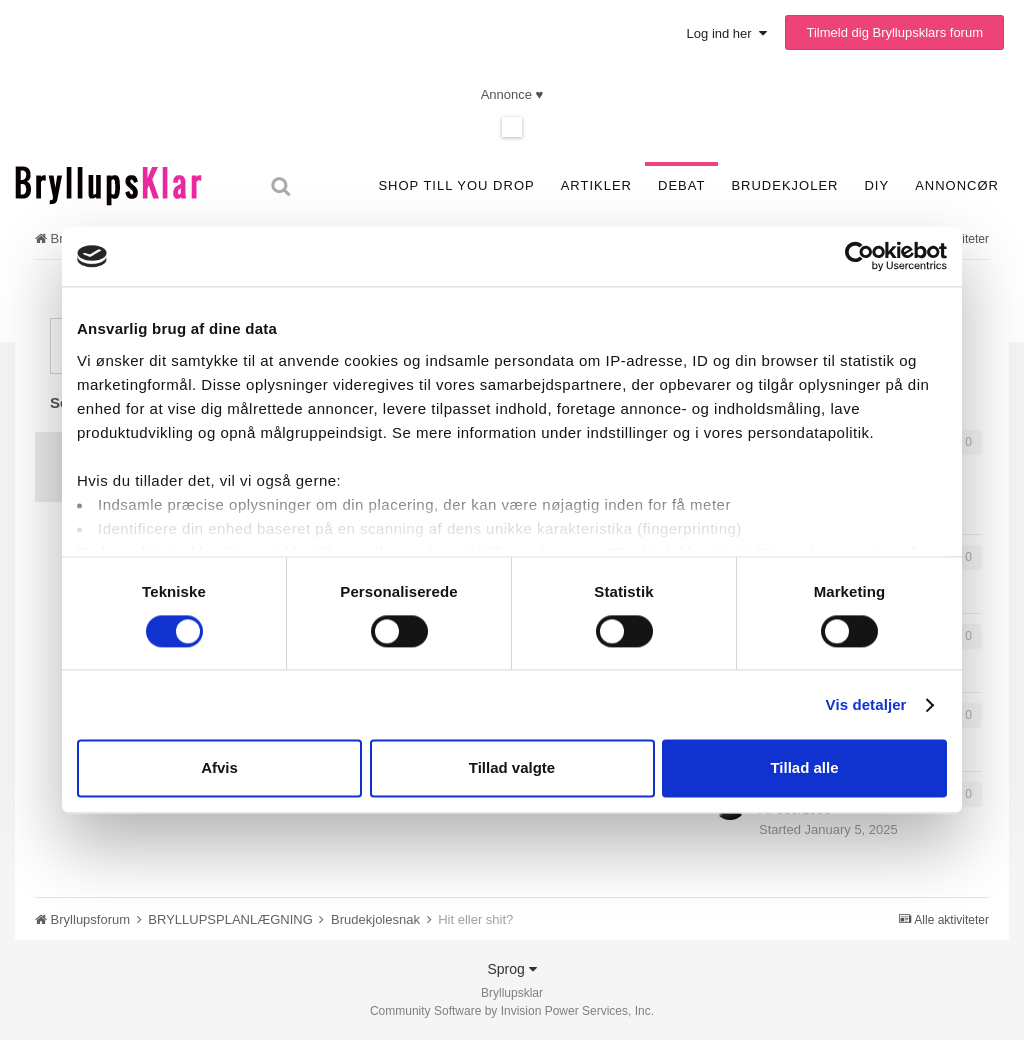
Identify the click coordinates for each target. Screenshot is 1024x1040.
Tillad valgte (512, 768)
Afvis (219, 768)
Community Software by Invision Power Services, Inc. (512, 1011)
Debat (681, 185)
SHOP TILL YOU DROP (456, 185)
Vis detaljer (866, 704)
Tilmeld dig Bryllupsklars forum (894, 32)
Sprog (511, 969)
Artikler (596, 185)
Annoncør (957, 185)
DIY (876, 185)
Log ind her (727, 33)
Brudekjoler (784, 185)
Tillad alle (804, 768)
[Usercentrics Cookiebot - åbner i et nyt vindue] (859, 256)
